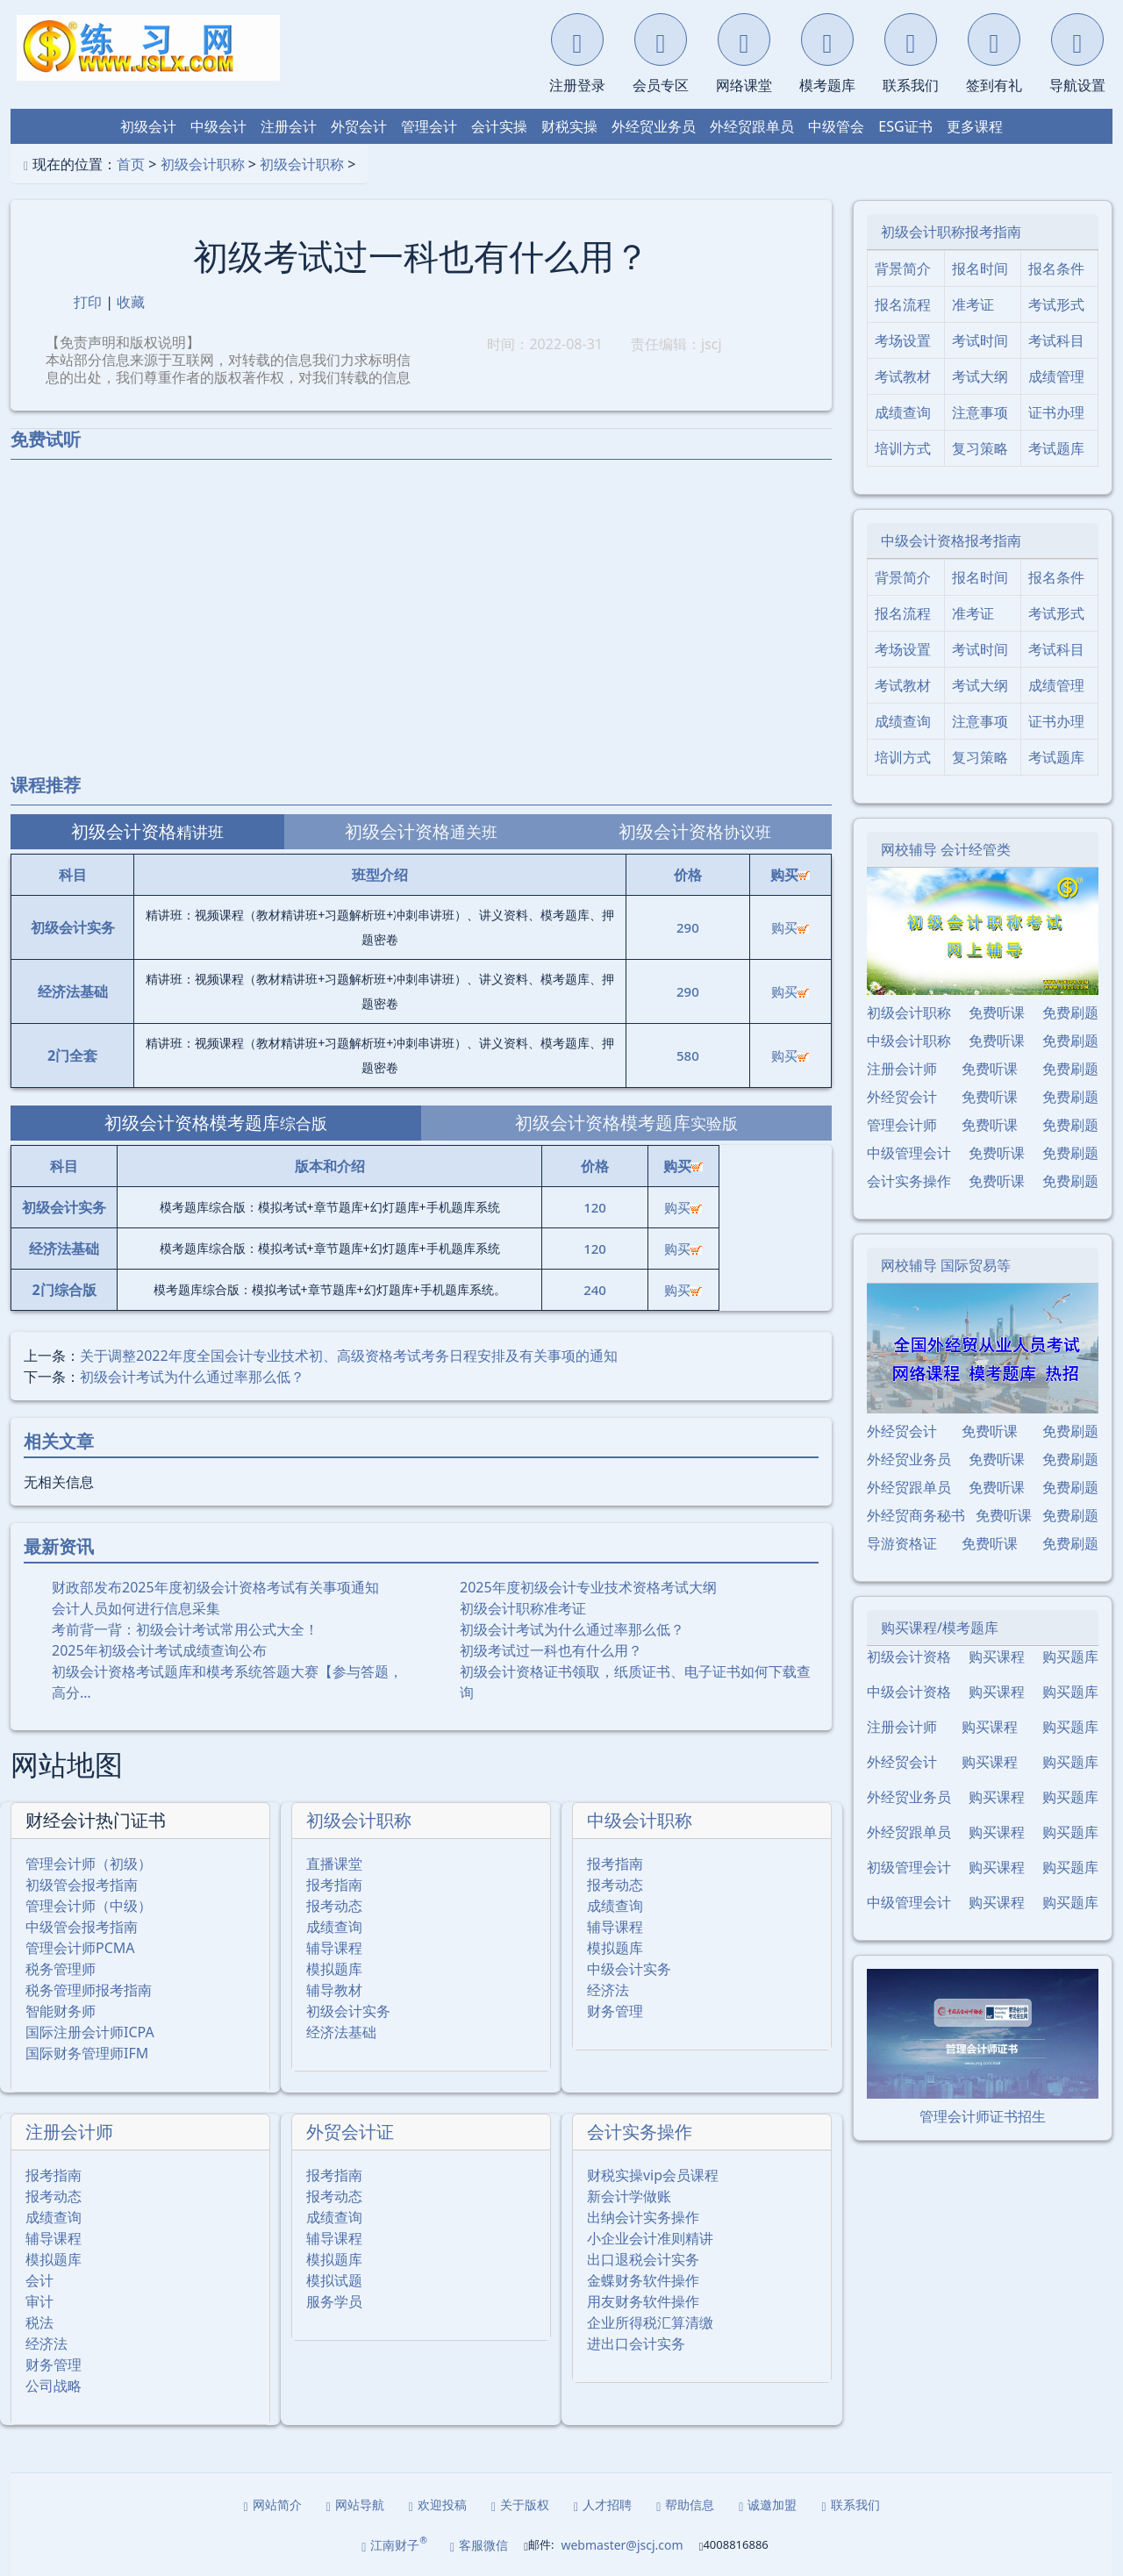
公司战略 (53, 2385)
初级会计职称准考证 (523, 1608)
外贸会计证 (350, 2131)
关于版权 (520, 2504)
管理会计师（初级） (88, 1863)
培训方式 (903, 448)
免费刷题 (1070, 1012)
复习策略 (980, 448)
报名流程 (903, 304)
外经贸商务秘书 (916, 1515)
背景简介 (903, 268)
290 (687, 927)
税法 (39, 2322)
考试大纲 (980, 376)
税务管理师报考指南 (88, 1990)
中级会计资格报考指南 (951, 540)
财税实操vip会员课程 (653, 2175)
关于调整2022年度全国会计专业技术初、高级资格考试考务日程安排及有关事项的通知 (349, 1355)
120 (594, 1207)
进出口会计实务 (636, 2343)
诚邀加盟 (768, 2504)
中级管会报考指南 (81, 1926)
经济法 (608, 1990)
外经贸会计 (902, 1096)
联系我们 (850, 2504)
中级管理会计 (909, 1153)
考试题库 (1056, 448)
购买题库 (1070, 1656)
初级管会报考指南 (81, 1884)
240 (594, 1290)
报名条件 (1056, 268)
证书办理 (1056, 412)
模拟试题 (334, 2280)
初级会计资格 (909, 1656)
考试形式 (1056, 304)
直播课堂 (334, 1863)
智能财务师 (60, 2011)
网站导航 (355, 2504)
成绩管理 (1056, 376)
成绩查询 (334, 1926)
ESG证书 (905, 126)
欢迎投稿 (438, 2504)
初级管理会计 (909, 1867)
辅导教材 (334, 1990)
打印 (88, 301)
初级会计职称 (203, 164)
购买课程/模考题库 (939, 1627)
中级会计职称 (639, 1820)
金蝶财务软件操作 (643, 2280)
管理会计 (429, 126)
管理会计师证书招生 (982, 2116)
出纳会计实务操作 (643, 2217)
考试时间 (980, 340)
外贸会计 (359, 126)
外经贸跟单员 (752, 126)
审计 (39, 2301)
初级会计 (148, 126)
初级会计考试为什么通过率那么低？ (192, 1376)
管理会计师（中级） (88, 1905)
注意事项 (980, 412)
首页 (131, 164)
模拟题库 (334, 1969)
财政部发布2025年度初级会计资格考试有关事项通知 (215, 1587)
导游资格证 (902, 1543)
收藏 (131, 301)
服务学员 (334, 2301)
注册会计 (289, 126)
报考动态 (334, 1905)
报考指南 (334, 1884)
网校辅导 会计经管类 (946, 849)
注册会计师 (69, 2131)
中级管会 (836, 126)
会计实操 (499, 126)
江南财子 (394, 2544)
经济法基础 (341, 2032)
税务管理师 (60, 1969)
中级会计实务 (629, 1969)
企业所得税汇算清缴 (650, 2322)
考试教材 (903, 376)
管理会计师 (902, 1124)
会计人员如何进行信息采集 (136, 1608)
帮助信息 (685, 2504)
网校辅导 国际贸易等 (946, 1265)
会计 (39, 2280)
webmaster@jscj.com (622, 2545)
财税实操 (569, 126)
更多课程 (975, 126)
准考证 (973, 304)
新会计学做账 (629, 2196)
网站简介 (273, 2504)
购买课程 (997, 1656)
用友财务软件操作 (643, 2301)
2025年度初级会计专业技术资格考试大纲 (588, 1587)
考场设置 (903, 340)
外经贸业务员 (654, 126)
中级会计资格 (909, 1691)
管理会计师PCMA (80, 1947)
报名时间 (980, 268)
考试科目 (1056, 340)
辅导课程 (334, 1947)
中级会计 (218, 126)
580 (687, 1055)
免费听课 (997, 1012)
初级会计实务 (348, 2011)
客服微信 (479, 2545)
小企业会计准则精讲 (650, 2238)
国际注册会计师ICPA (89, 2032)
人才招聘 (603, 2504)
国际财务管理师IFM (86, 2053)
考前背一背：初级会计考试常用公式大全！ (185, 1629)
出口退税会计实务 (643, 2259)
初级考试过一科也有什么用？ (551, 1650)
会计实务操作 (639, 2131)
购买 (790, 927)
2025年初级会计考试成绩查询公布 (159, 1650)
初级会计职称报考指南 (951, 231)
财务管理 (615, 2011)
